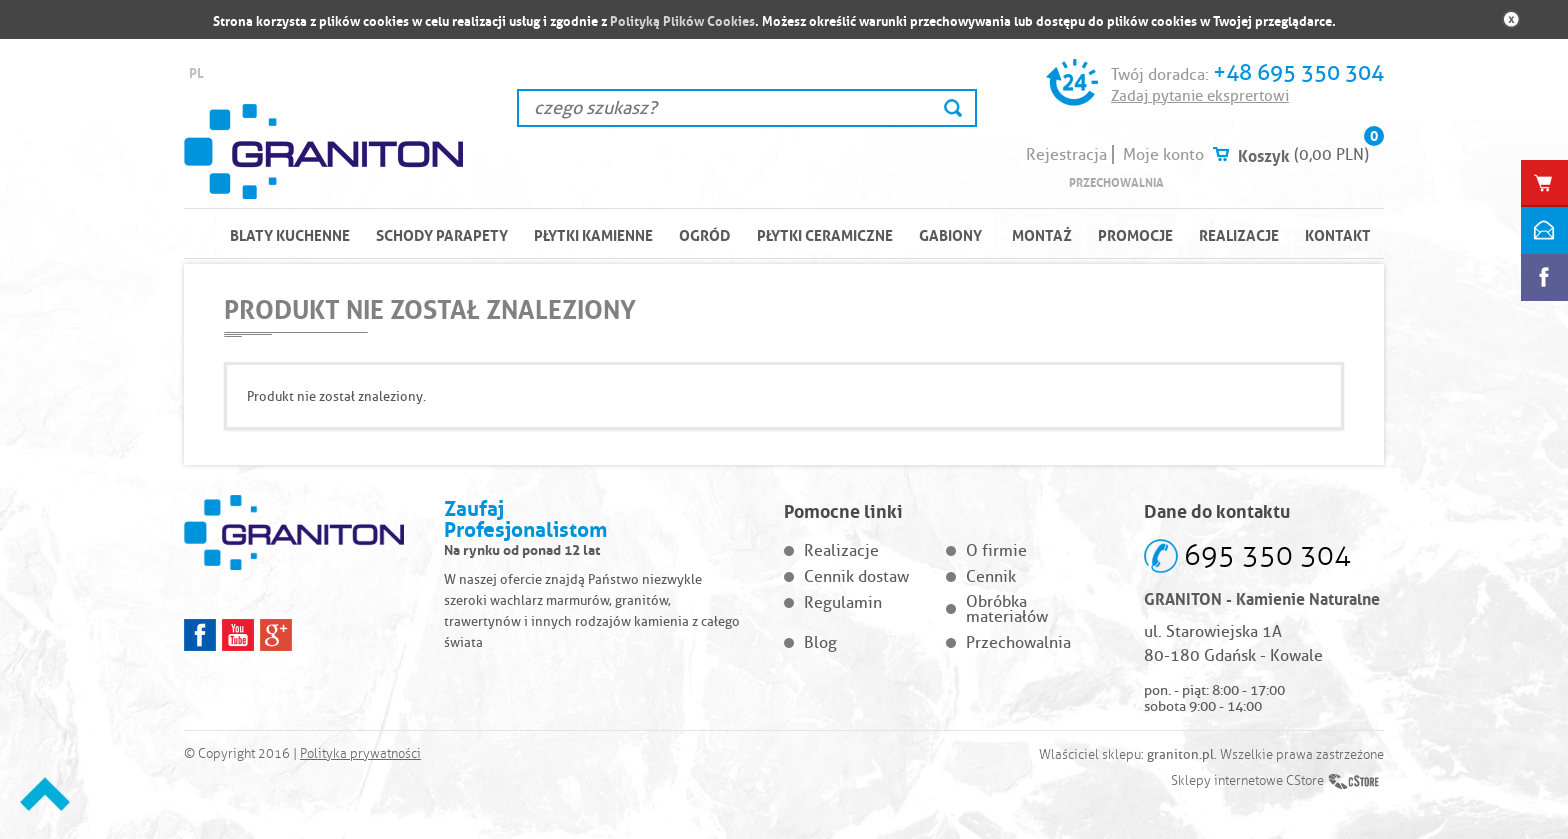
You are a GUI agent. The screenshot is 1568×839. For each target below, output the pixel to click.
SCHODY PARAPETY (442, 234)
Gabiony (950, 234)
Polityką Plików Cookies (682, 19)
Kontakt (1338, 234)
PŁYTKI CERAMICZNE (825, 234)
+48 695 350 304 (1298, 72)
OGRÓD (705, 234)
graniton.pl (1180, 754)
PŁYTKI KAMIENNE (593, 234)
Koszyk (1264, 154)
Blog (820, 642)
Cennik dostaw (856, 576)
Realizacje (1239, 234)
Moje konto (1163, 154)
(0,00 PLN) (1331, 154)
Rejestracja (1066, 154)
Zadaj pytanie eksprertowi (1200, 96)
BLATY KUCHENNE (290, 234)
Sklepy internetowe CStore (1247, 781)
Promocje (1135, 234)
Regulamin (843, 602)
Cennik (991, 576)
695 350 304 (1267, 555)
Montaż (1042, 234)
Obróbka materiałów (1007, 609)
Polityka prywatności (360, 754)
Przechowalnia (1116, 181)
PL (196, 71)
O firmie (996, 550)
